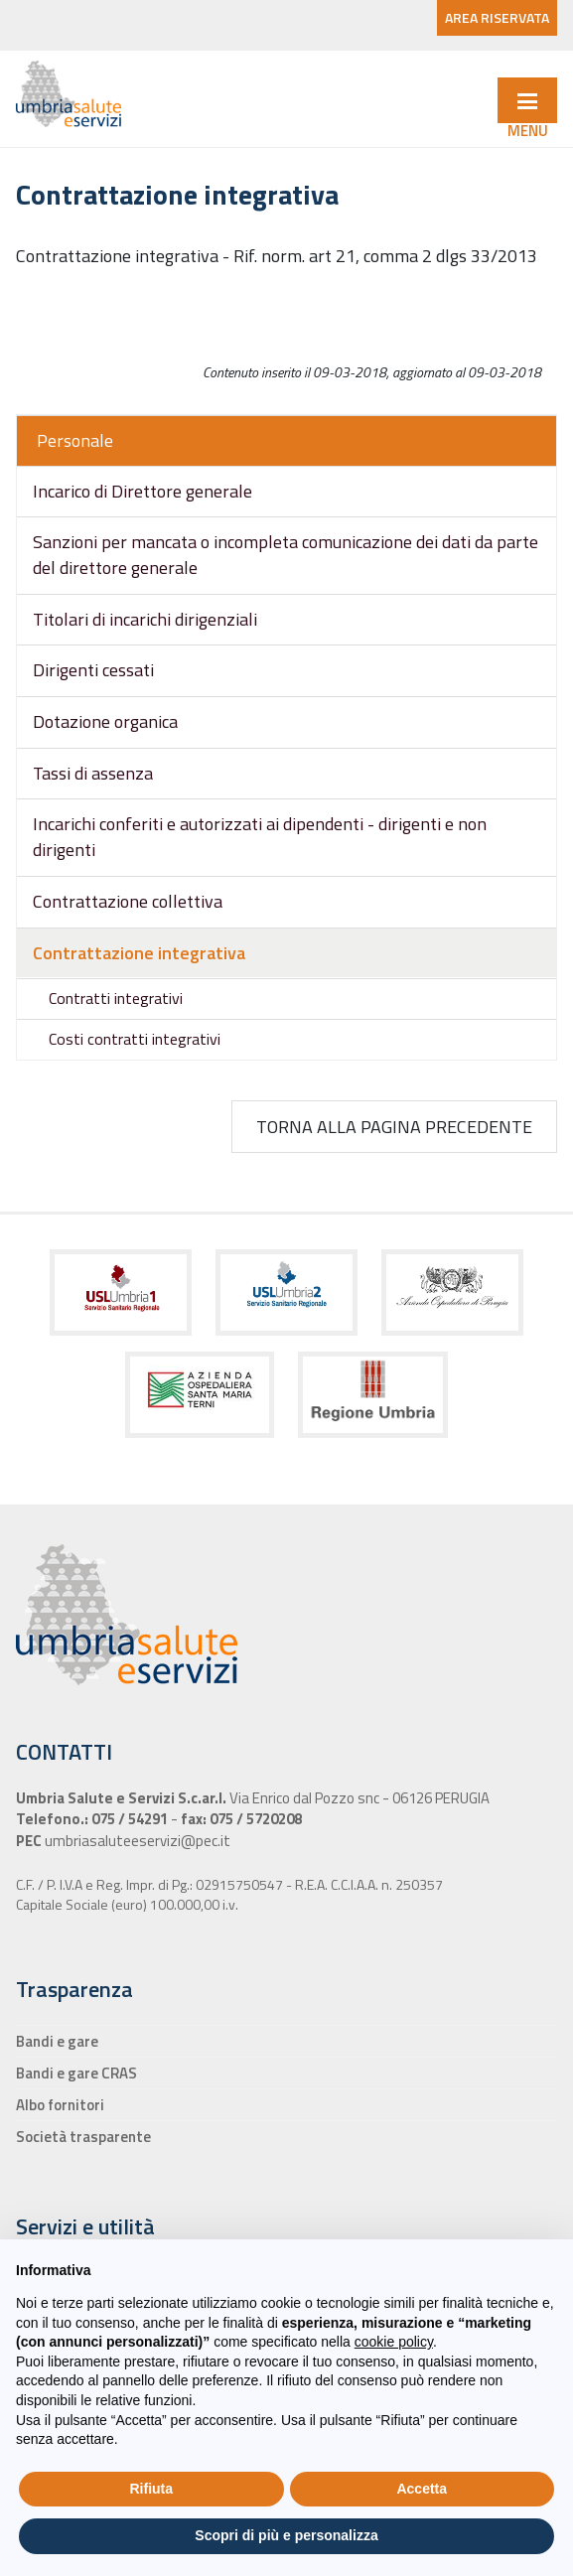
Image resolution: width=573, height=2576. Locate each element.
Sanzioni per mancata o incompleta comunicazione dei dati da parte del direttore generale (285, 554)
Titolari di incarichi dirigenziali (145, 619)
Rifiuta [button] (151, 2489)
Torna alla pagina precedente (394, 1126)
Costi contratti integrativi (134, 1039)
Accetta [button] (421, 2489)
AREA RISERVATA (497, 17)
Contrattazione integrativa (139, 952)
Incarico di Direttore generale (142, 491)
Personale (75, 440)
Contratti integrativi (116, 998)
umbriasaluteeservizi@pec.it (136, 1840)
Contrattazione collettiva (127, 901)
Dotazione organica (105, 721)
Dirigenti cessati (93, 669)
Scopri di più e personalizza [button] (286, 2535)
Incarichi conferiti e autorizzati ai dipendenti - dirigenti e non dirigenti (260, 836)
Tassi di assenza (93, 773)
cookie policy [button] (394, 2342)
